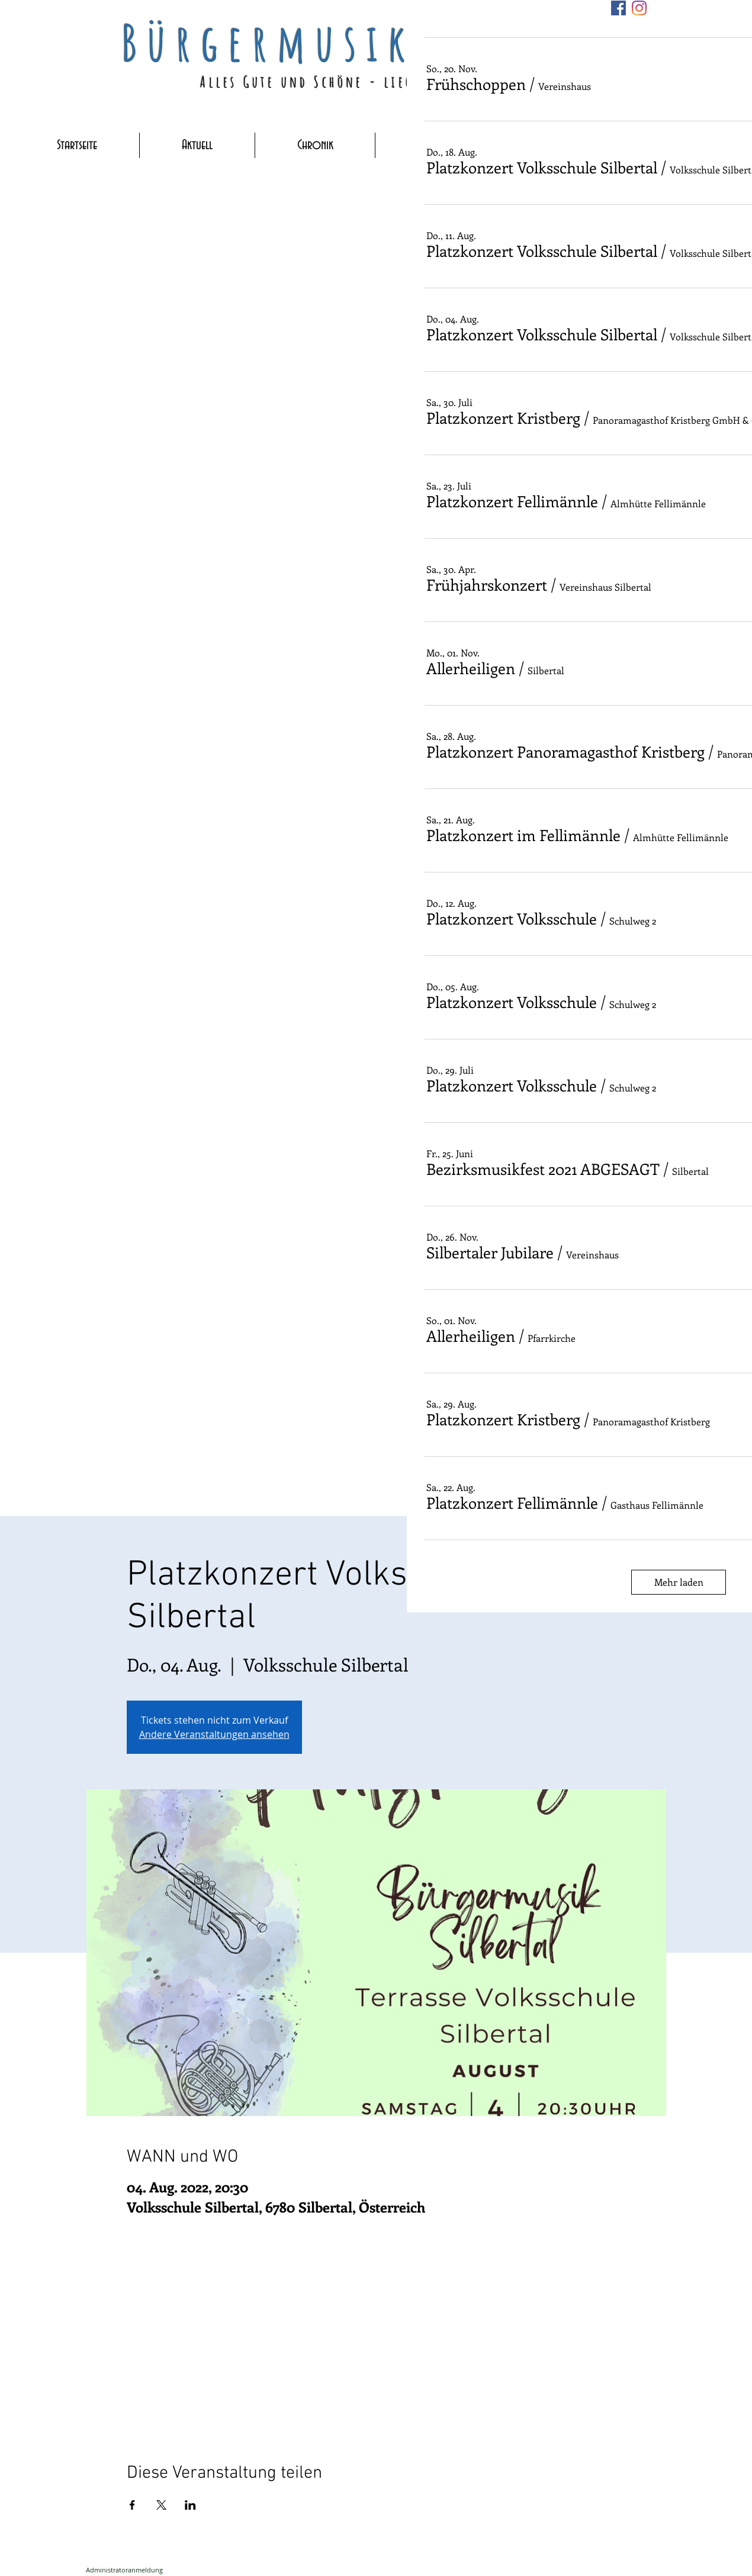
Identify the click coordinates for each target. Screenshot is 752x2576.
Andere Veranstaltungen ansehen (214, 1734)
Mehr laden (678, 1582)
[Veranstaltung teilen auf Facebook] (132, 2505)
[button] (476, 84)
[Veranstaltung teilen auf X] (161, 2505)
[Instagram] (639, 8)
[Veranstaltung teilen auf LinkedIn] (190, 2505)
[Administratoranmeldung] (124, 2570)
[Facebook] (618, 8)
